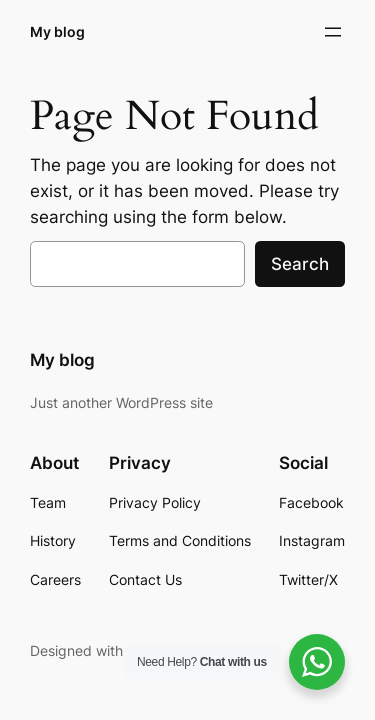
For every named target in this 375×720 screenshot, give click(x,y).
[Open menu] (333, 32)
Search (300, 264)
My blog (57, 31)
